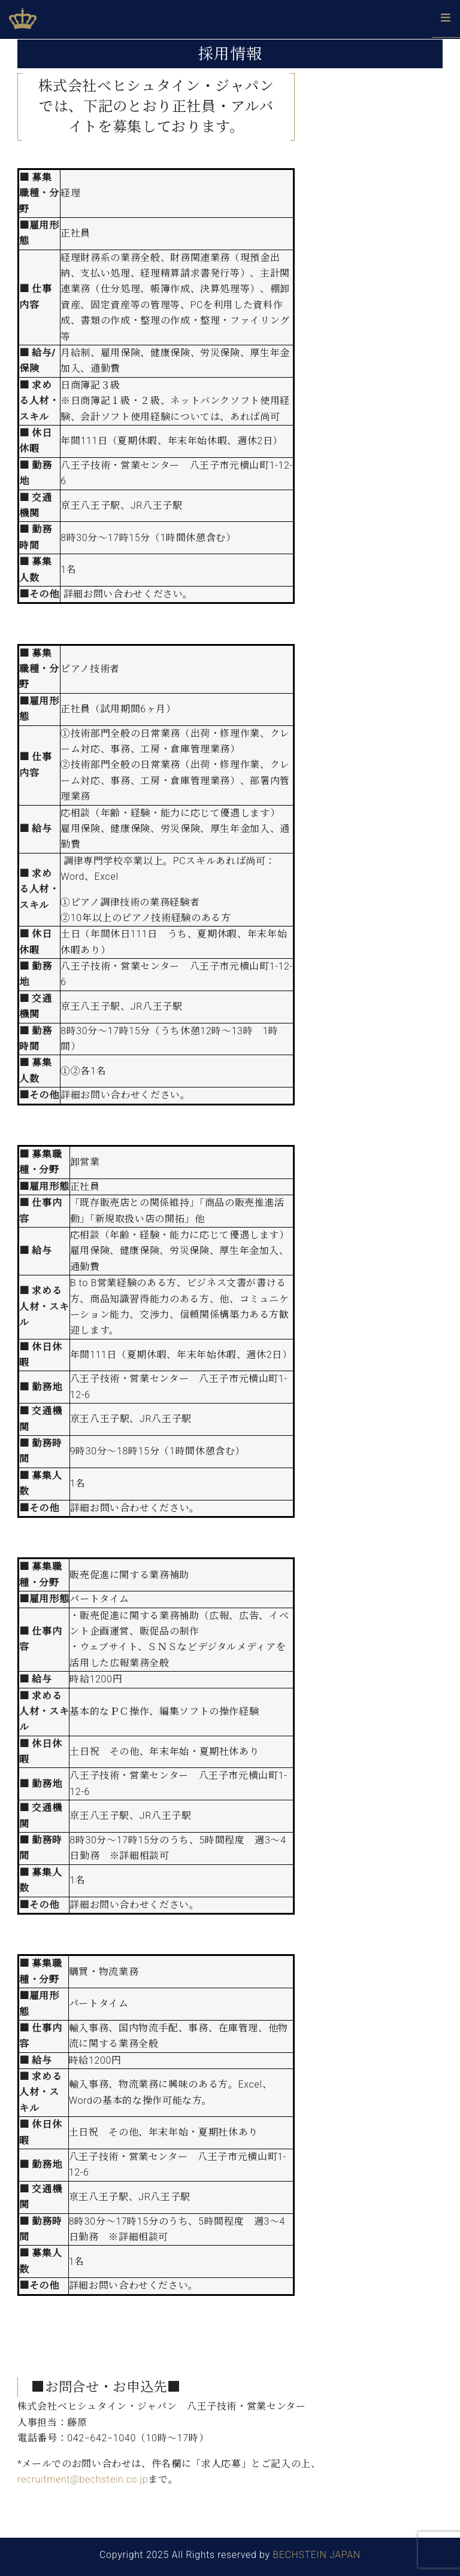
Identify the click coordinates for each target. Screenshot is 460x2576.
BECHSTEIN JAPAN (317, 2554)
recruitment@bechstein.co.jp (82, 2479)
